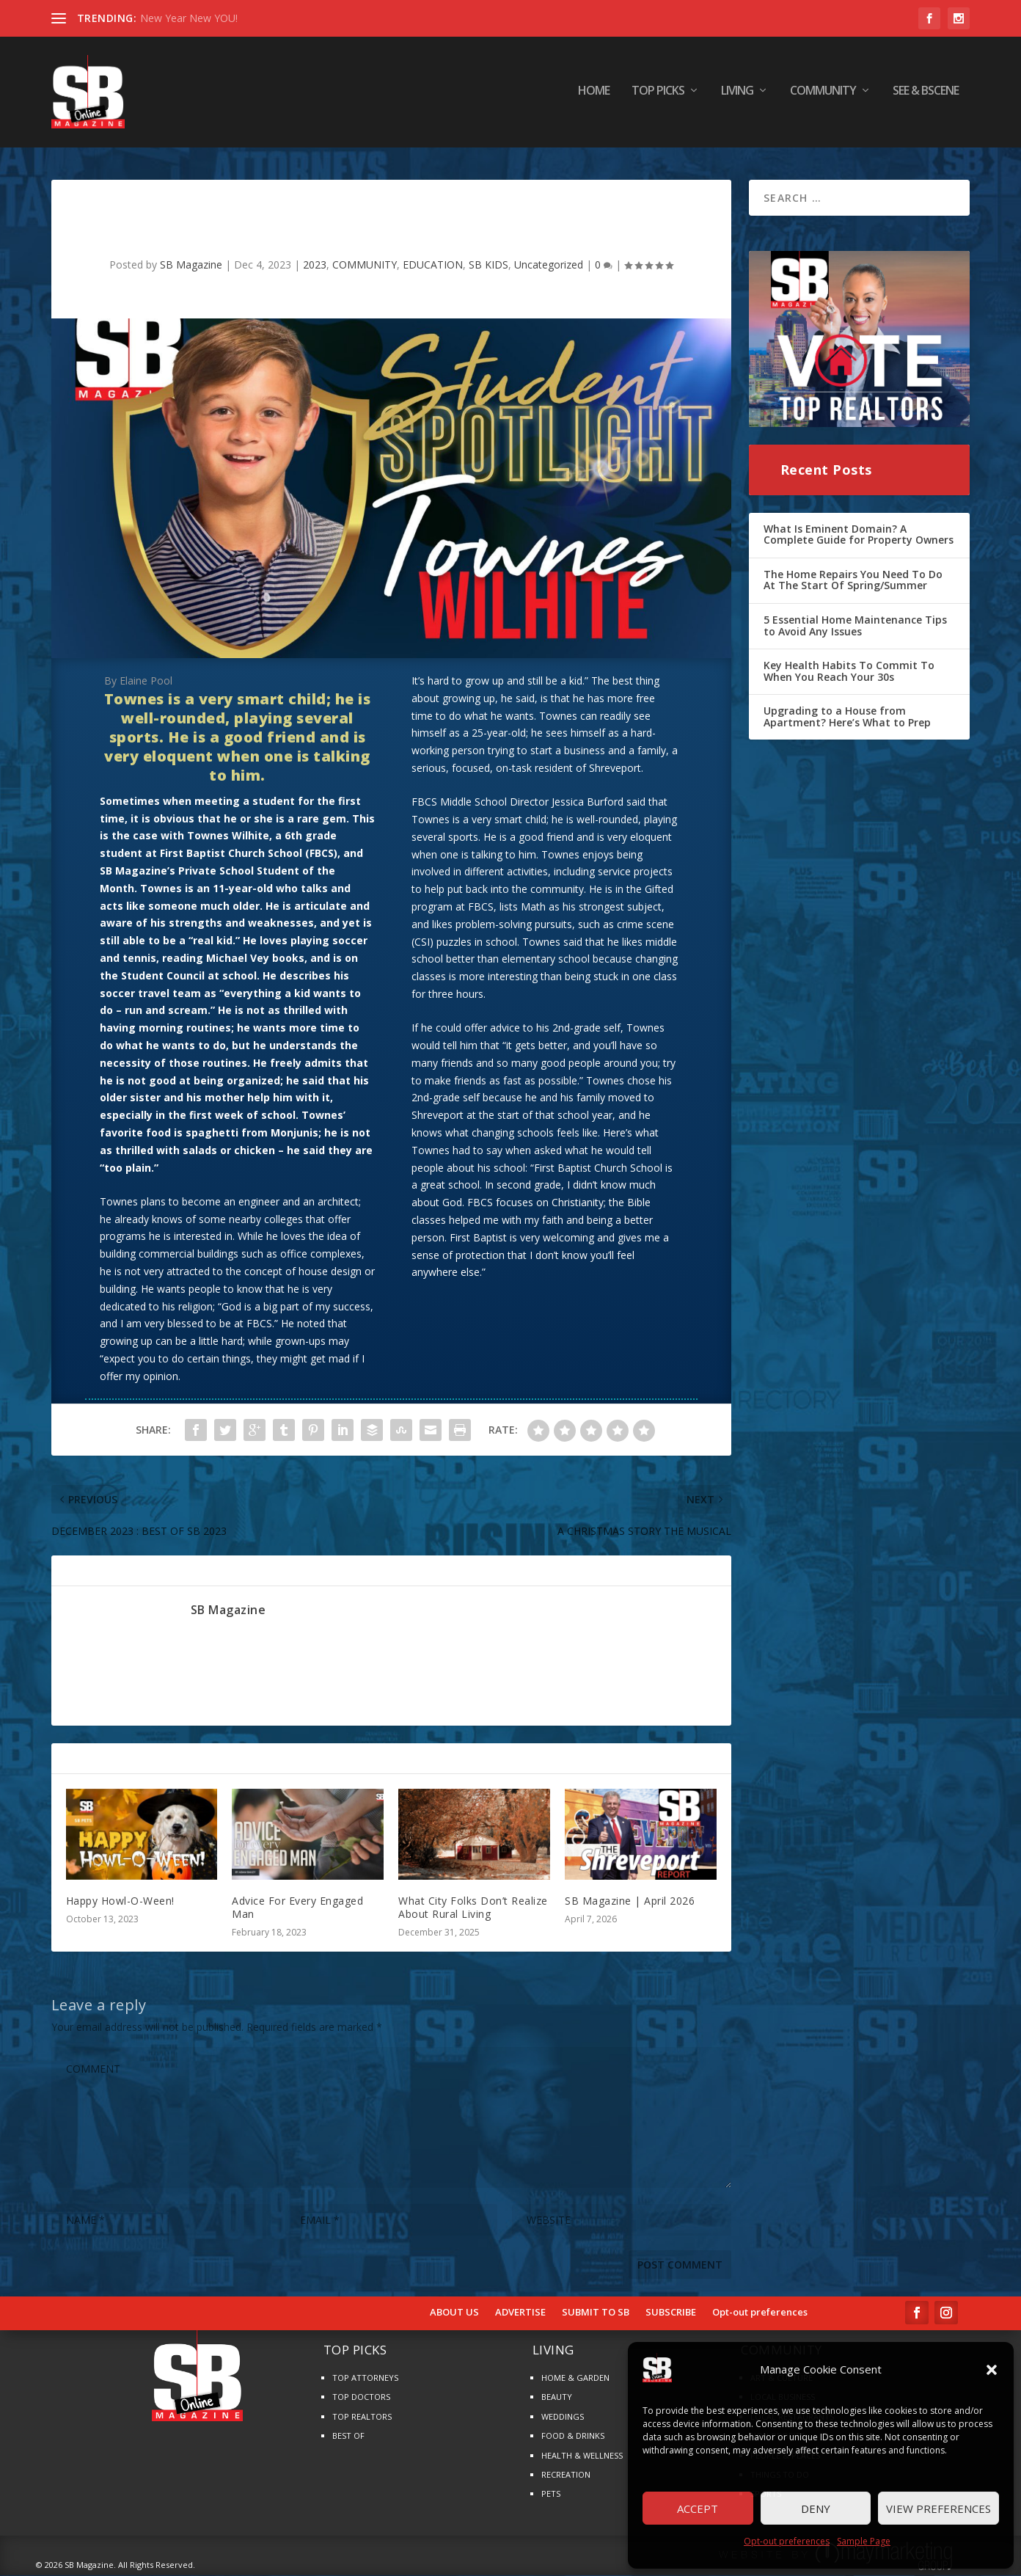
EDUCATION (433, 265)
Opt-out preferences (787, 2541)
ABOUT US (454, 2313)
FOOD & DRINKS (572, 2436)
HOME (594, 95)
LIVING (737, 95)
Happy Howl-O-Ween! (120, 1901)
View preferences (938, 2508)
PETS (550, 2494)
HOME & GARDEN (575, 2378)
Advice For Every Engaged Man (297, 1908)
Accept (697, 2508)
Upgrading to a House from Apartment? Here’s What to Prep (847, 717)
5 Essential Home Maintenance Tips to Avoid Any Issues (855, 626)
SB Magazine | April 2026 (630, 1901)
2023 (314, 265)
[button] (991, 2369)
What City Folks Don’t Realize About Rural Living (473, 1908)
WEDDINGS (562, 2417)
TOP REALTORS (362, 2417)
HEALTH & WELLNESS (582, 2456)
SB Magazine (191, 265)
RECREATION (565, 2475)
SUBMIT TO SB (595, 2313)
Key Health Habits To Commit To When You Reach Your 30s (849, 672)
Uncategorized (548, 265)
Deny (815, 2508)
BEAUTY (556, 2397)
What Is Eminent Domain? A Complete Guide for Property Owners (859, 534)
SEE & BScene (926, 95)
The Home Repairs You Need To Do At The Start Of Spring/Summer (853, 581)
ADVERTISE (520, 2313)
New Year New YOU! (189, 18)
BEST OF (348, 2436)
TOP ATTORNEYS (365, 2378)
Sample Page (863, 2541)
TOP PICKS (658, 95)
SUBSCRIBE (670, 2313)
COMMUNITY (823, 95)
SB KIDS (488, 265)
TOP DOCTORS (361, 2397)
